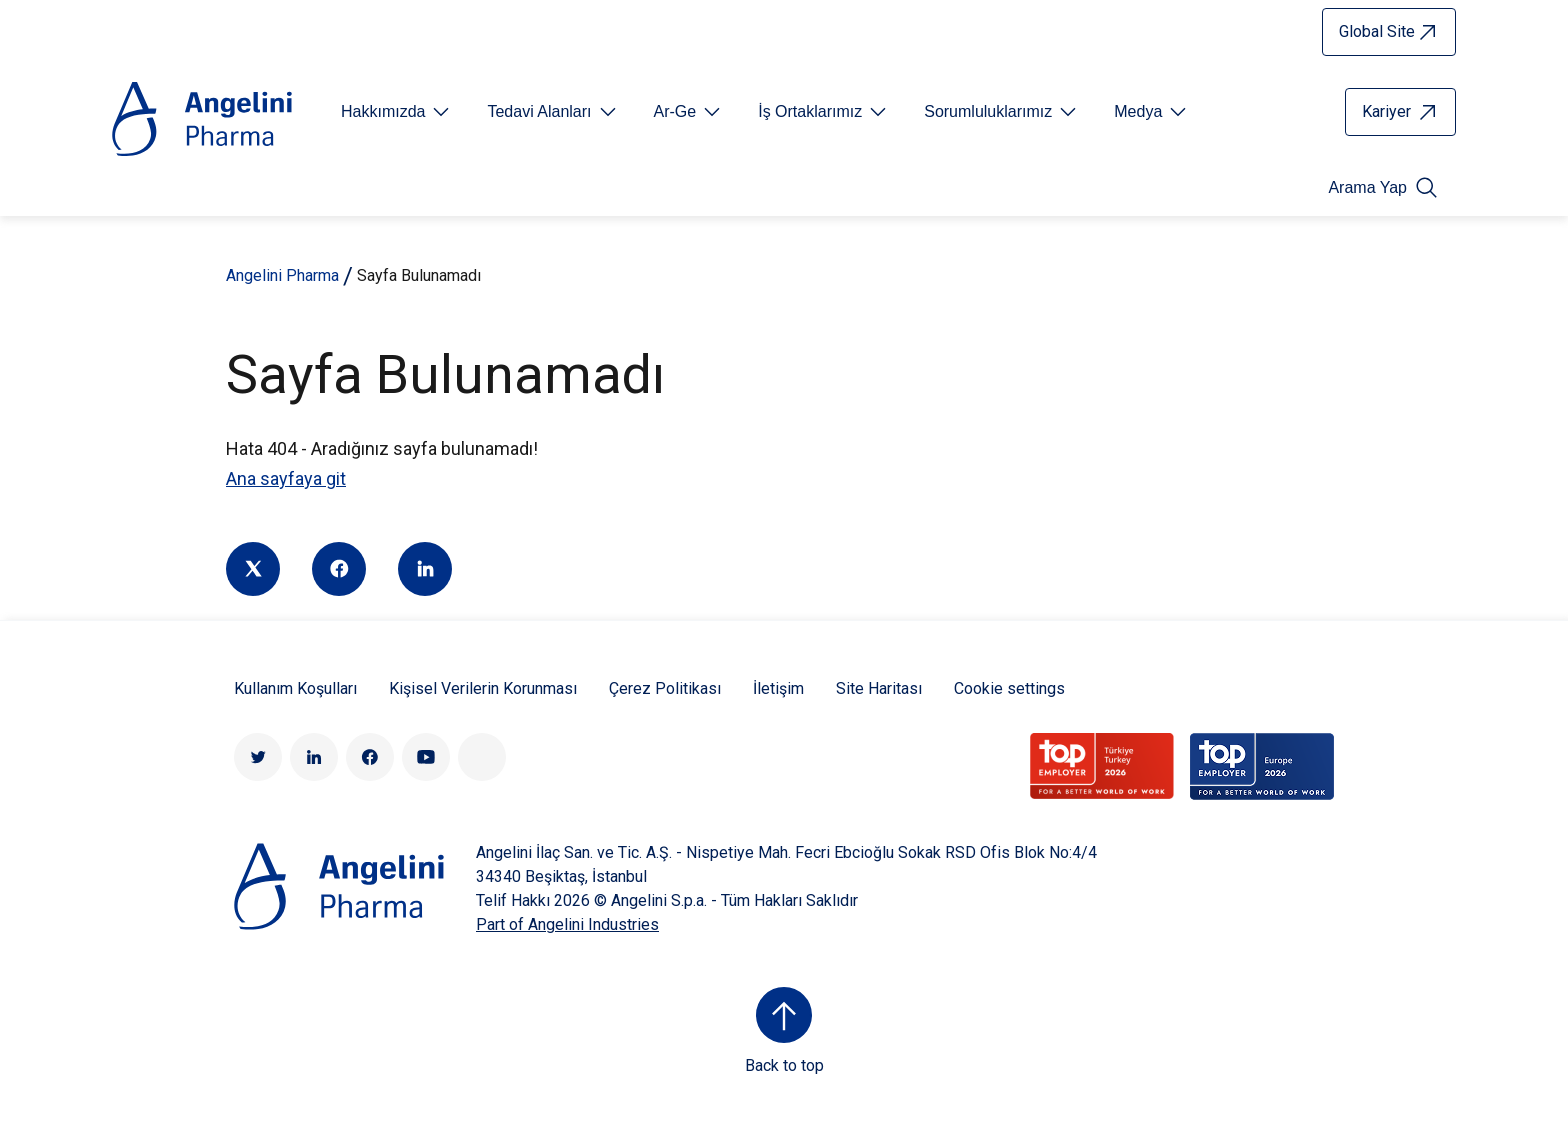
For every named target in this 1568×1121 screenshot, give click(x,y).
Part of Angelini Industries (567, 924)
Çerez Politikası (665, 688)
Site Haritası (879, 688)
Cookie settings (1009, 688)
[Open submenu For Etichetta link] (397, 112)
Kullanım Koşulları (295, 688)
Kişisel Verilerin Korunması (483, 688)
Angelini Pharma (282, 275)
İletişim (778, 688)
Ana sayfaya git (286, 478)
